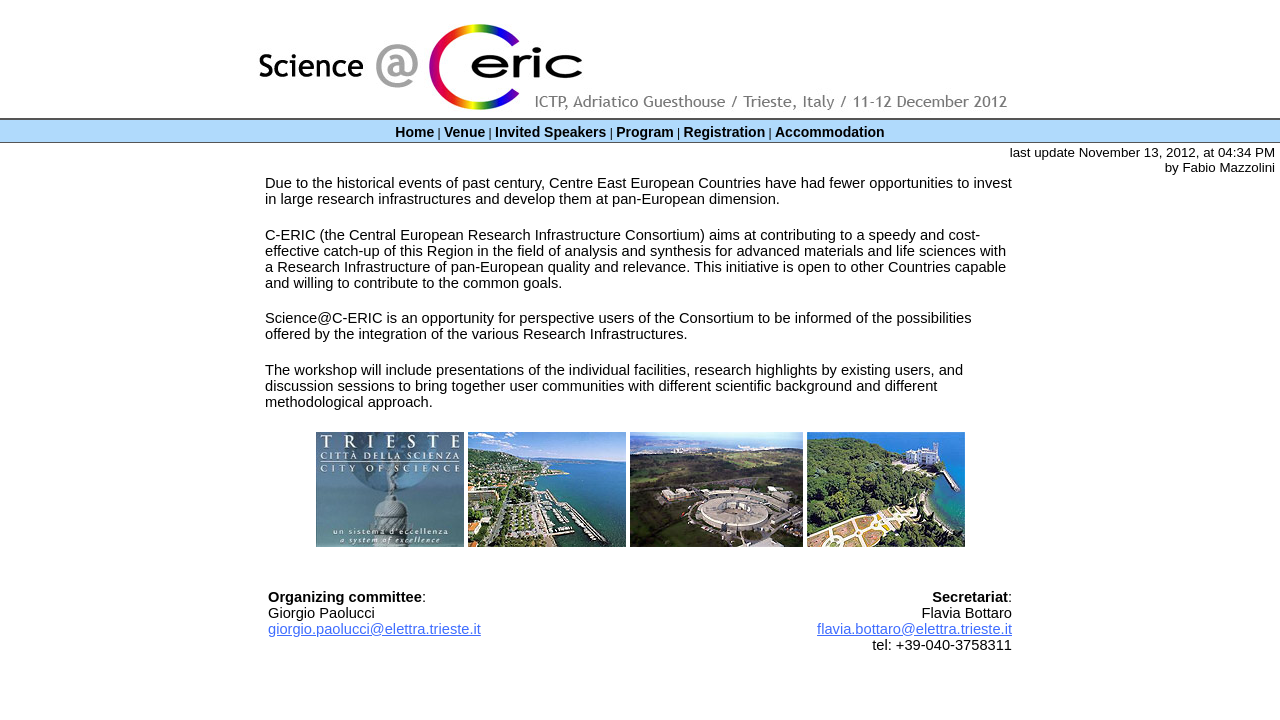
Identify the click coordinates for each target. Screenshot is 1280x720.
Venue (464, 132)
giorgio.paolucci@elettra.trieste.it (374, 629)
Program (645, 132)
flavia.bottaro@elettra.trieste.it (914, 629)
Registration (725, 132)
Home (414, 132)
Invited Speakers (550, 132)
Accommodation (830, 132)
